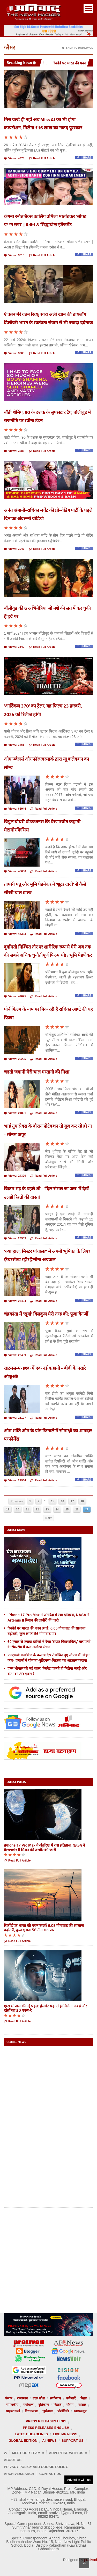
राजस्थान (22, 2398)
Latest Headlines (31, 2434)
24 (57, 1509)
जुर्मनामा (47, 2411)
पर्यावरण (28, 2405)
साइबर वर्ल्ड (13, 2411)
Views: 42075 (15, 996)
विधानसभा (31, 2411)
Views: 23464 (15, 1301)
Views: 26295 (15, 1059)
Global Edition (23, 2440)
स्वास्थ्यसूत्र (80, 2411)
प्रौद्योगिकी (63, 2411)
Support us (73, 2440)
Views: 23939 (15, 1238)
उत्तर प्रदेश (39, 2398)
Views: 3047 (14, 549)
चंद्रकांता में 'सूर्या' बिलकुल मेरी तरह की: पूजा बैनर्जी (46, 1313)
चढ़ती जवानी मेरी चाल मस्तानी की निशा (36, 1071)
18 (82, 1501)
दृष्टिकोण (43, 2405)
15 (52, 1501)
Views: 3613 (14, 255)
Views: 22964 (15, 1480)
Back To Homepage (77, 48)
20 (17, 1509)
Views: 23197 (15, 1418)
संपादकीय (12, 2405)
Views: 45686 (15, 871)
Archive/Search (19, 2474)
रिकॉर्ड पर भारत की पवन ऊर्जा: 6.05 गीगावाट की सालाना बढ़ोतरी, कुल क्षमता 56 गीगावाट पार (44, 1928)
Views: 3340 (14, 647)
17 (72, 1501)
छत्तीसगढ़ (55, 2398)
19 (7, 1509)
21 (27, 1509)
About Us (12, 2460)
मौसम (69, 2405)
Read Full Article (42, 158)
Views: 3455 (14, 745)
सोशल (82, 2405)
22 (37, 1509)
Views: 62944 (15, 809)
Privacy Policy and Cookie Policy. (36, 2467)
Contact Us (50, 2474)
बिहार (83, 2398)
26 (76, 1509)
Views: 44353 (15, 934)
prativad (90, 2560)
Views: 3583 (14, 451)
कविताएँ (71, 2398)
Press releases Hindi (46, 2421)
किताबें (57, 2405)
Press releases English (46, 2428)
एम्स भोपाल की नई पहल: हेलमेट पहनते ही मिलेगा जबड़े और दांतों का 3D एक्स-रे (45, 2008)
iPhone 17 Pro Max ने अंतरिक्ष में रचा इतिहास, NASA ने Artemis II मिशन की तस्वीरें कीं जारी (44, 1847)
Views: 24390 (15, 1176)
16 (62, 1501)
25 (67, 1509)
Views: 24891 (15, 1113)
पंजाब (8, 2398)
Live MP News (65, 2434)
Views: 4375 (14, 158)
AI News (49, 2440)
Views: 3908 (14, 353)
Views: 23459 (15, 1355)
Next (49, 1517)
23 (47, 1509)
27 (86, 1509)
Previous (17, 1501)
